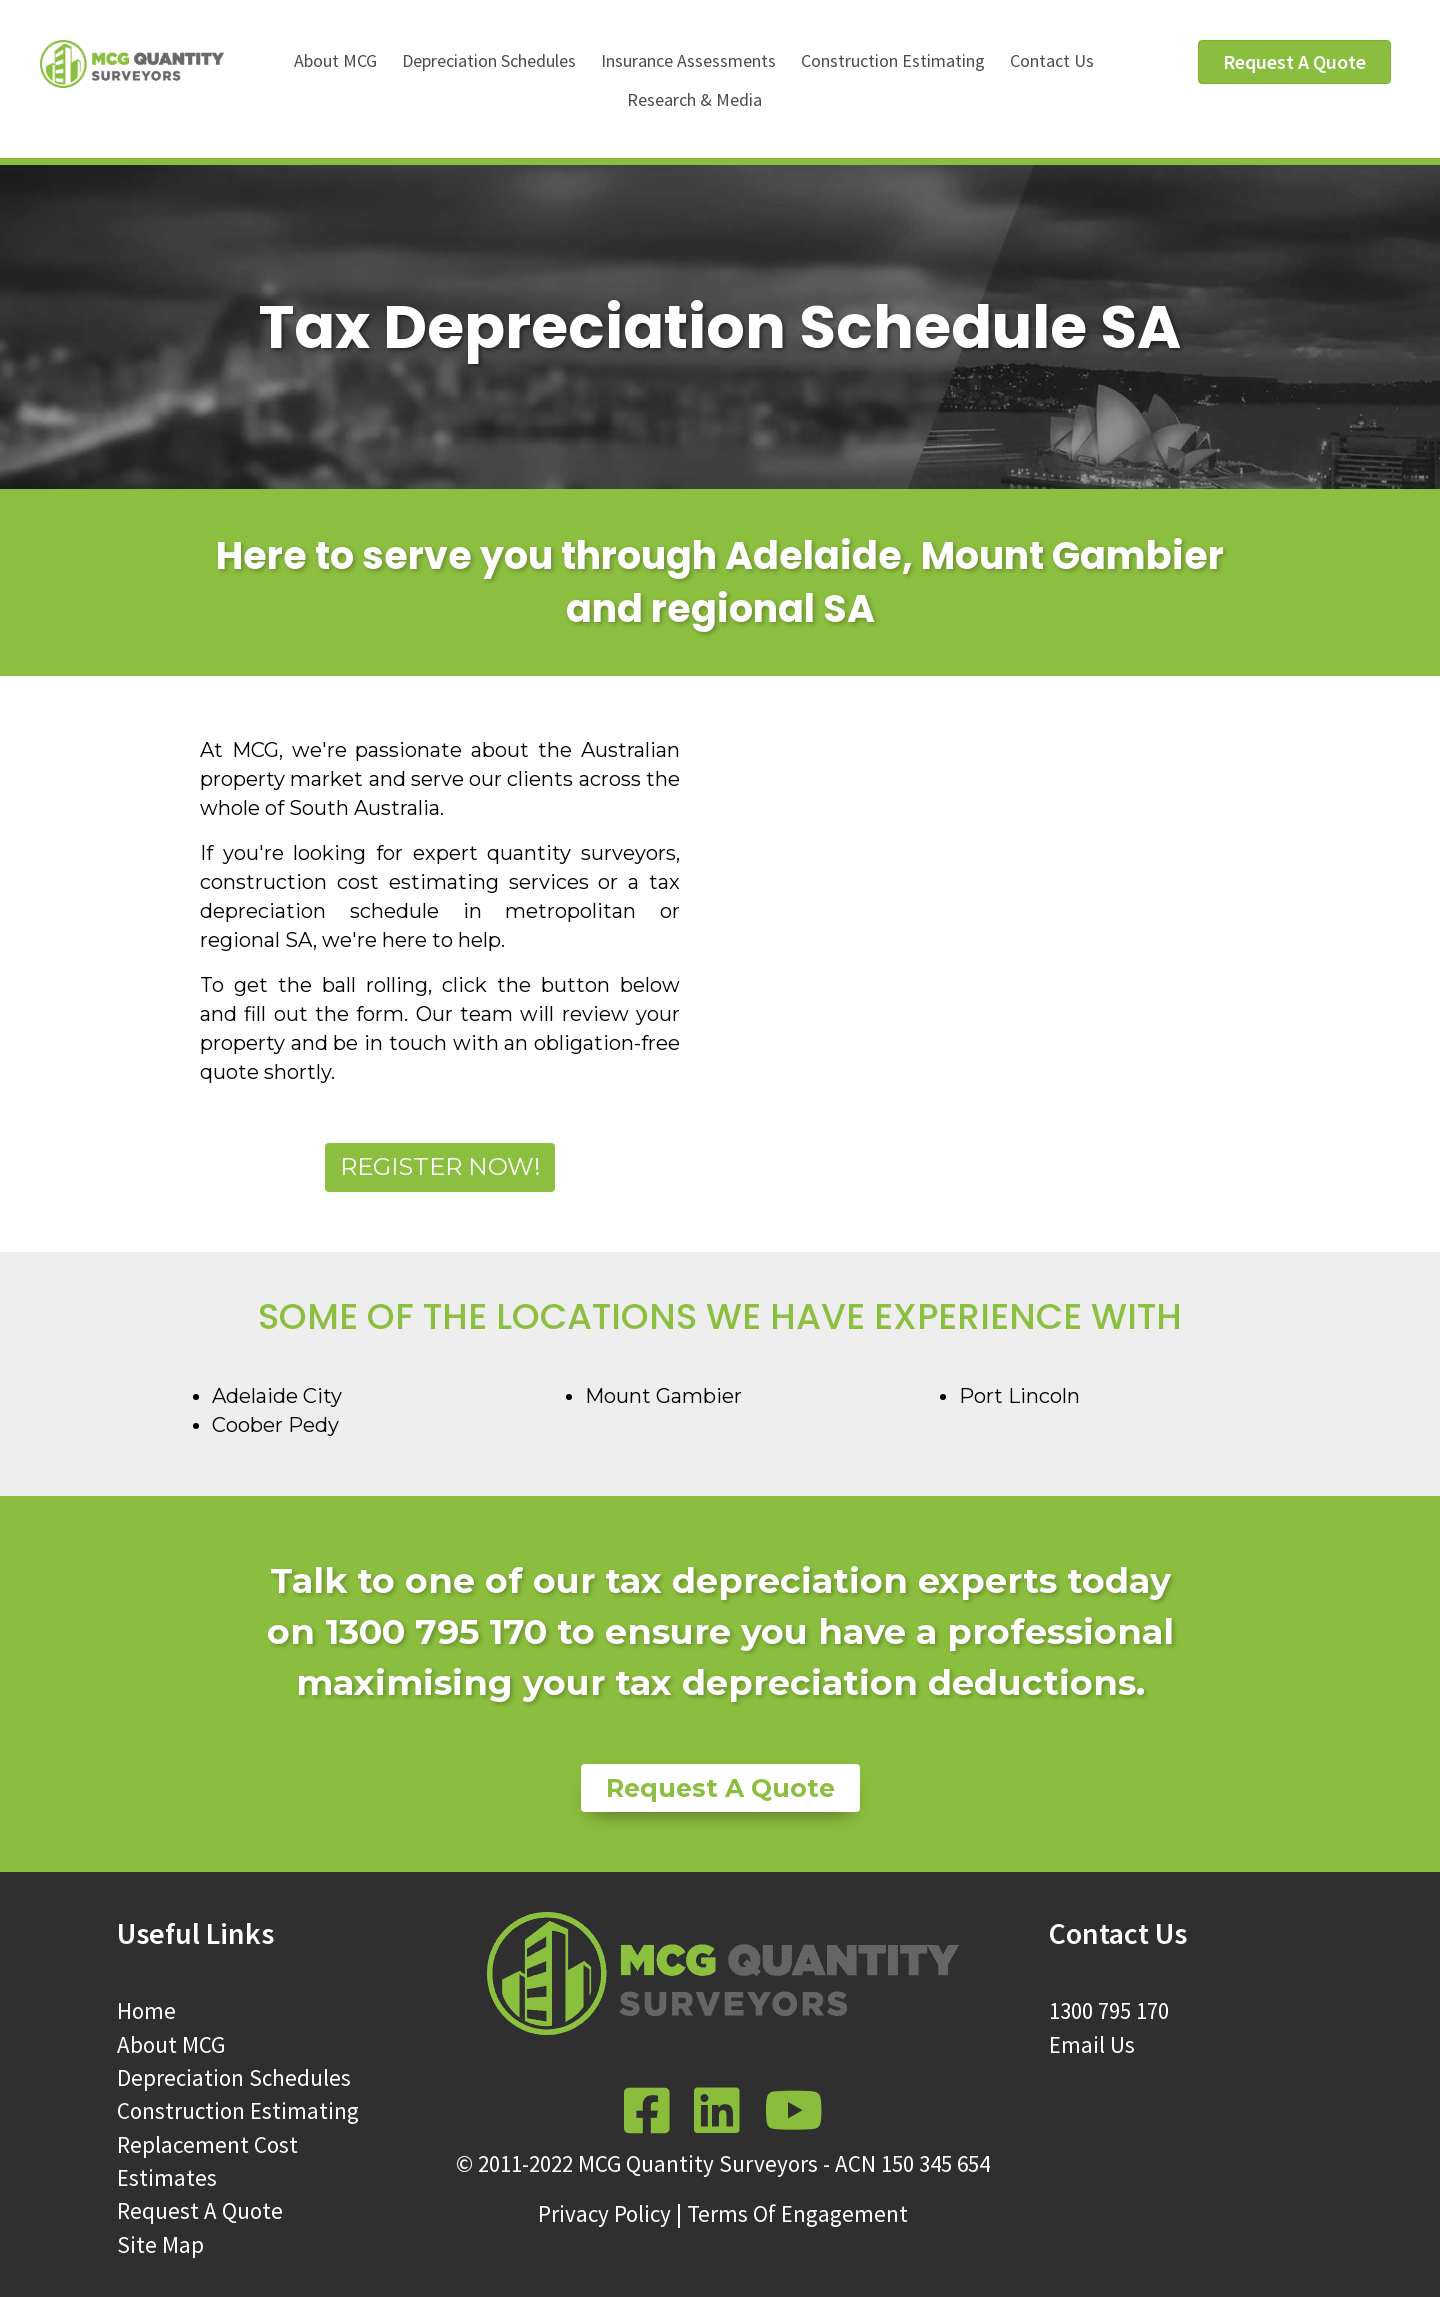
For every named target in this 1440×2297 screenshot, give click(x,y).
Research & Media (694, 99)
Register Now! (440, 1166)
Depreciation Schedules (489, 60)
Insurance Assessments (688, 60)
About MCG (335, 60)
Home (146, 2010)
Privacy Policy (604, 2213)
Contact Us (1052, 60)
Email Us (1092, 2044)
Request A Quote (200, 2210)
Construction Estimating (893, 60)
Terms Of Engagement (797, 2213)
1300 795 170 (1109, 2010)
